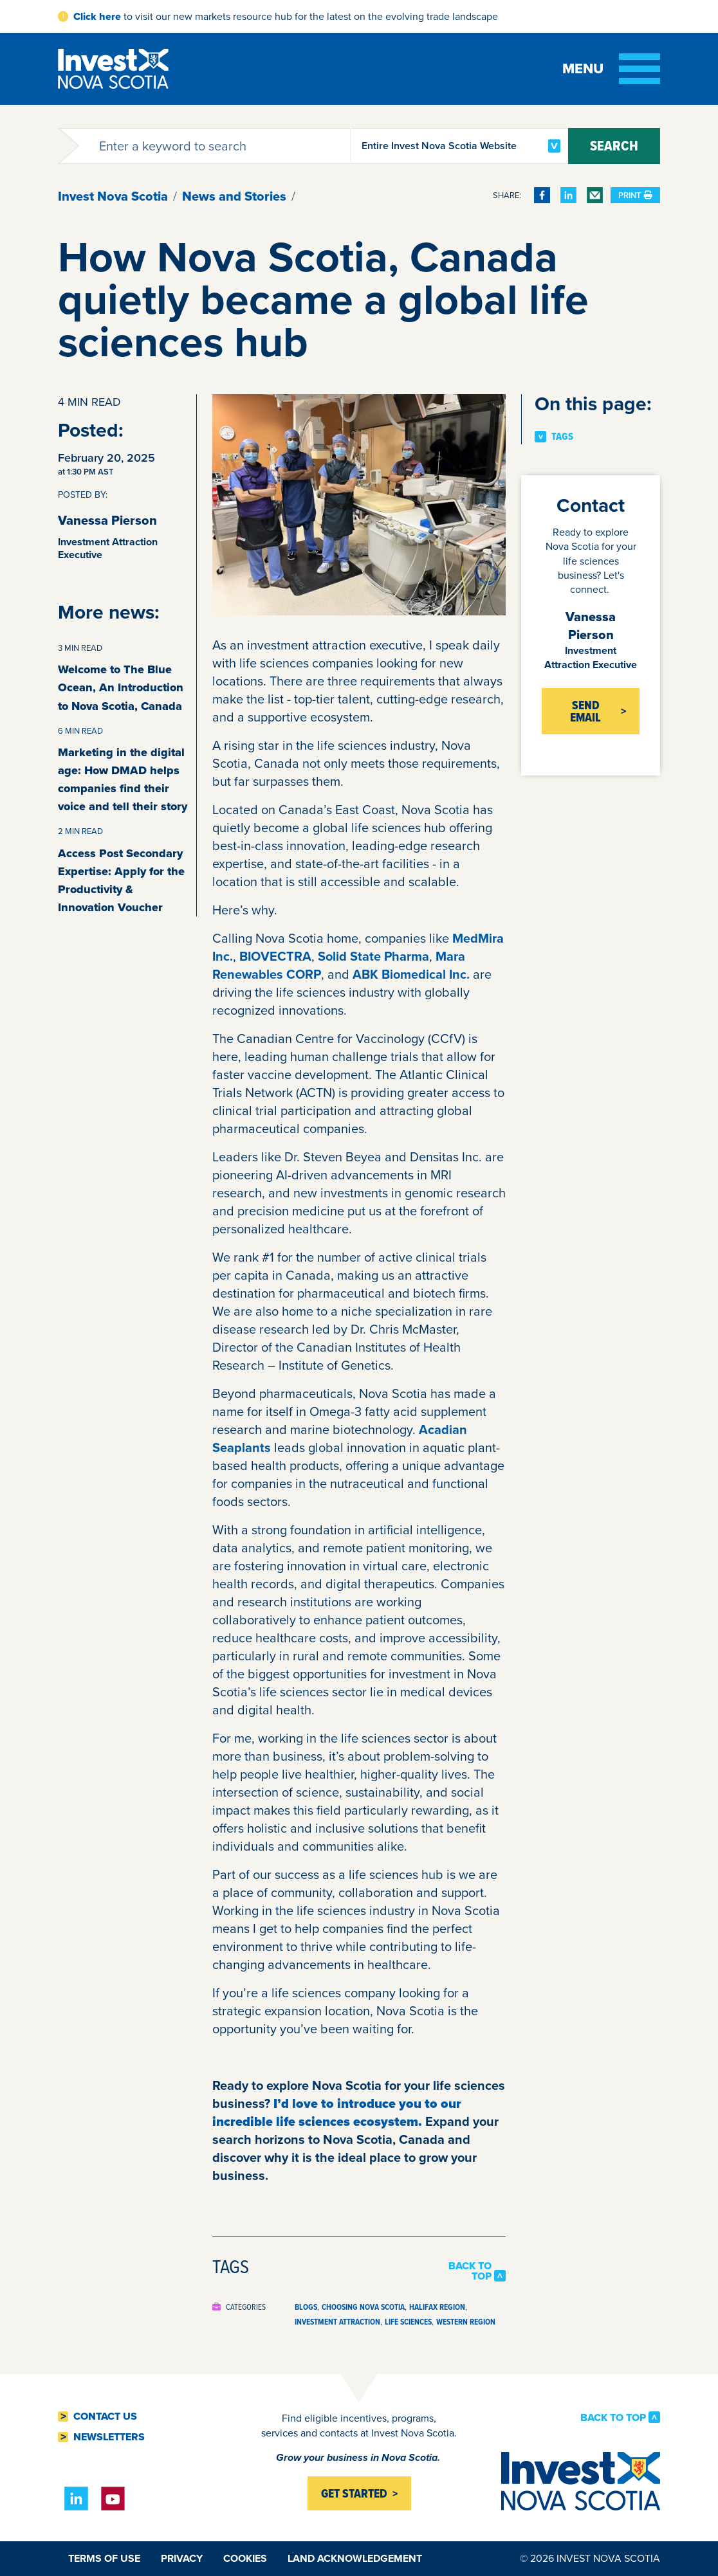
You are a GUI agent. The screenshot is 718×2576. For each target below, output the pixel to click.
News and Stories (234, 196)
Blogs (306, 2307)
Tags (562, 436)
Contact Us (105, 2416)
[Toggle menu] (611, 68)
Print (635, 195)
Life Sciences (408, 2322)
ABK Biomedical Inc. (411, 974)
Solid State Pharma (373, 956)
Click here (97, 16)
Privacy (182, 2558)
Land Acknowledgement (355, 2558)
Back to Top (470, 2271)
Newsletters (109, 2437)
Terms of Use (104, 2558)
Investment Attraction (337, 2322)
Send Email (585, 711)
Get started (354, 2493)
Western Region (465, 2322)
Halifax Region (437, 2307)
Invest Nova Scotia (113, 196)
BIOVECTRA (275, 956)
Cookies (245, 2558)
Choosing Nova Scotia (363, 2307)
